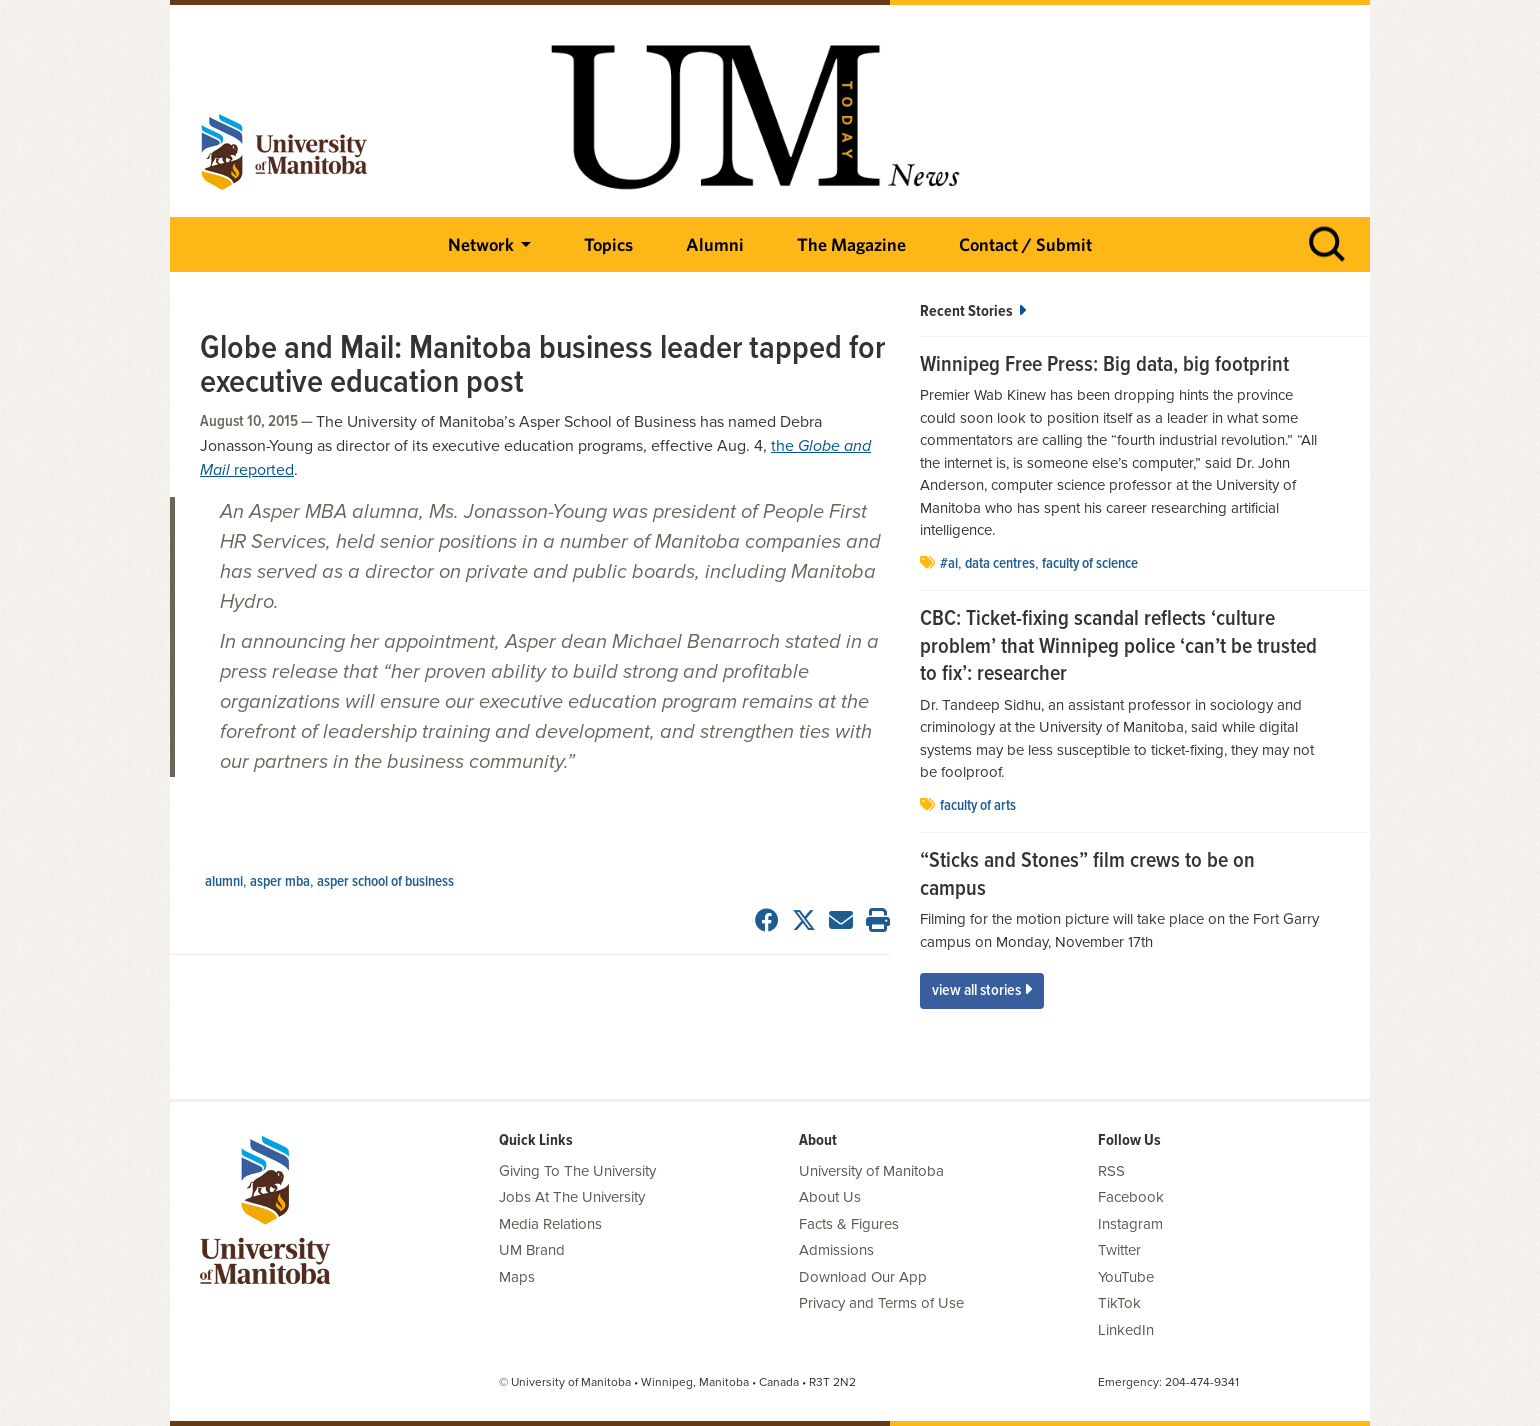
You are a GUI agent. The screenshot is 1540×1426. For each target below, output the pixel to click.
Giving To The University (577, 1171)
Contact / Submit (1025, 244)
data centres (1000, 564)
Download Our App (863, 1277)
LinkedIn (1126, 1330)
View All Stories (982, 990)
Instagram (1130, 1224)
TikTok (1119, 1303)
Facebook (1131, 1197)
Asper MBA (280, 882)
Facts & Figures (849, 1224)
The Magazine (851, 244)
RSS (1111, 1171)
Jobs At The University (572, 1197)
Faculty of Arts (978, 806)
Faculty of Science (1090, 564)
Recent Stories (973, 311)
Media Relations (550, 1224)
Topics (608, 244)
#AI (949, 564)
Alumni (715, 244)
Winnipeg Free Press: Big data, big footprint (1104, 366)
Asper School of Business (385, 882)
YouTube (1126, 1277)
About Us (830, 1197)
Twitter (1119, 1250)
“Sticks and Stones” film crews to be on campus (1087, 875)
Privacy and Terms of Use (881, 1303)
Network (481, 244)
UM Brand (532, 1250)
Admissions (836, 1250)
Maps (517, 1277)
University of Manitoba (871, 1171)
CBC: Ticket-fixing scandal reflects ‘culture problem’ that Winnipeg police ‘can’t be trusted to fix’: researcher (1118, 647)
